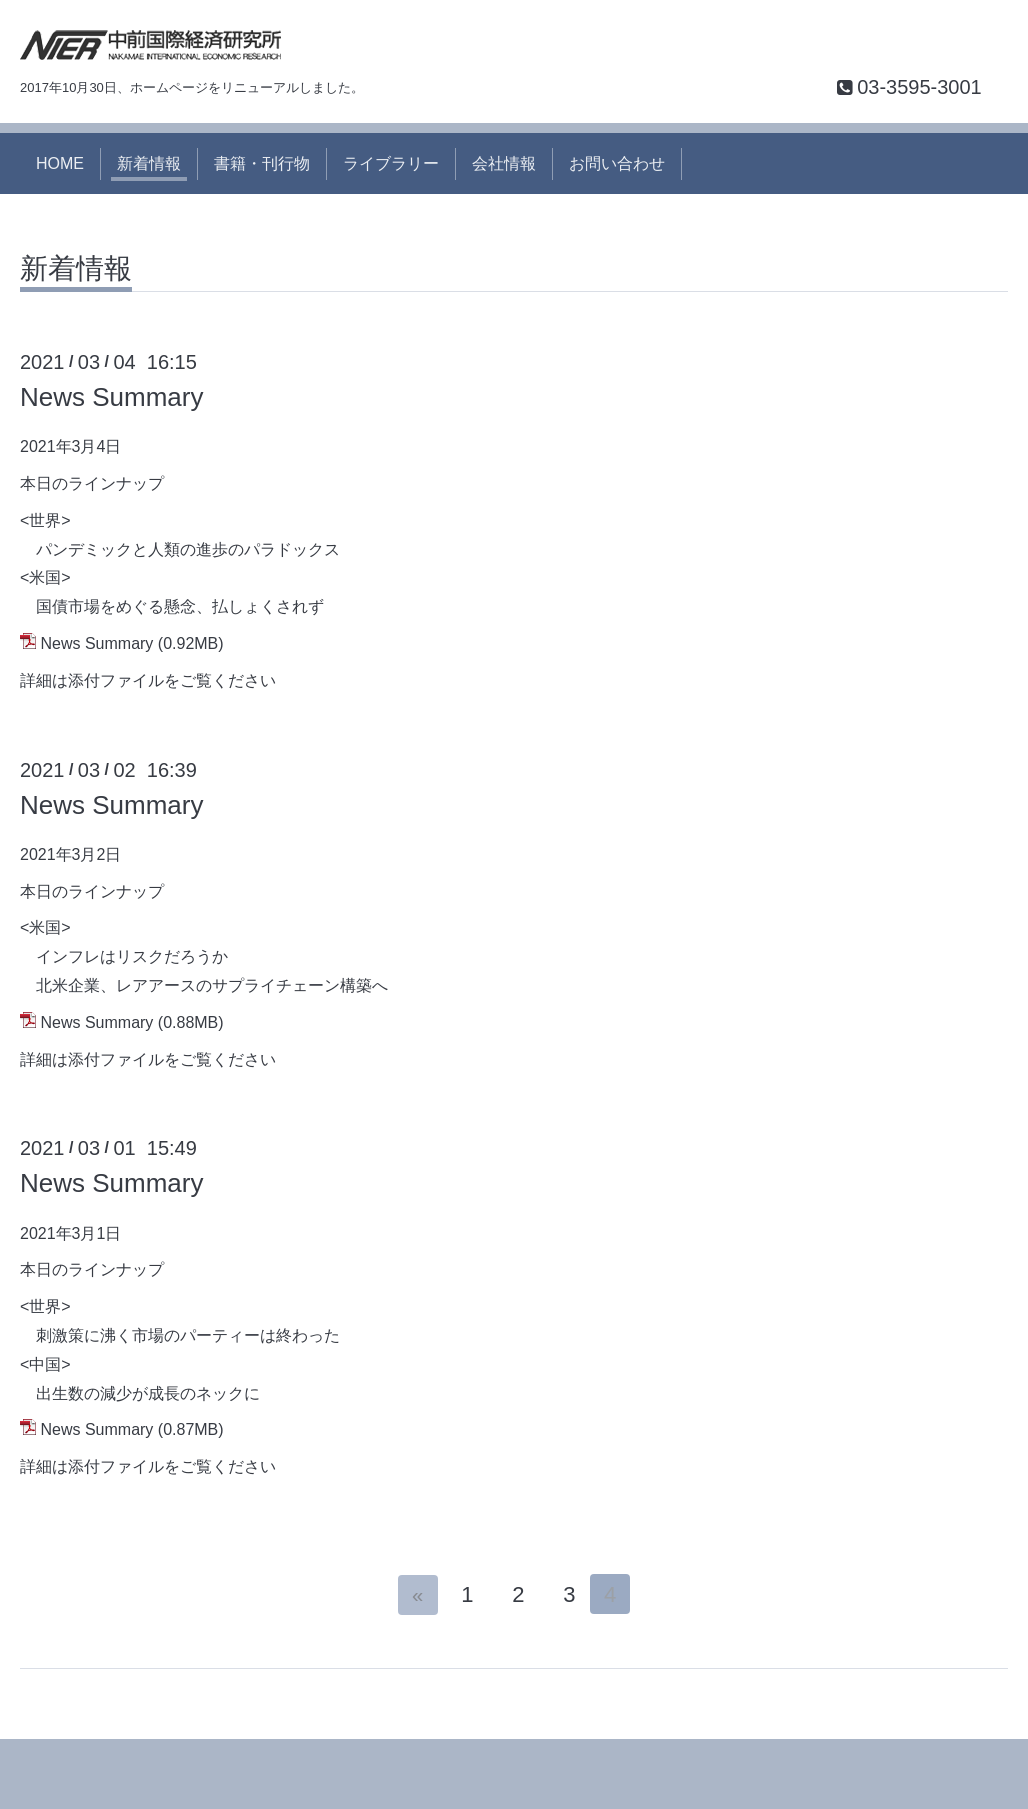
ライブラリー (391, 163)
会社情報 (504, 163)
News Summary (111, 397)
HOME (60, 163)
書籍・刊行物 (262, 163)
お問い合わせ (617, 163)
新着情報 (149, 163)
